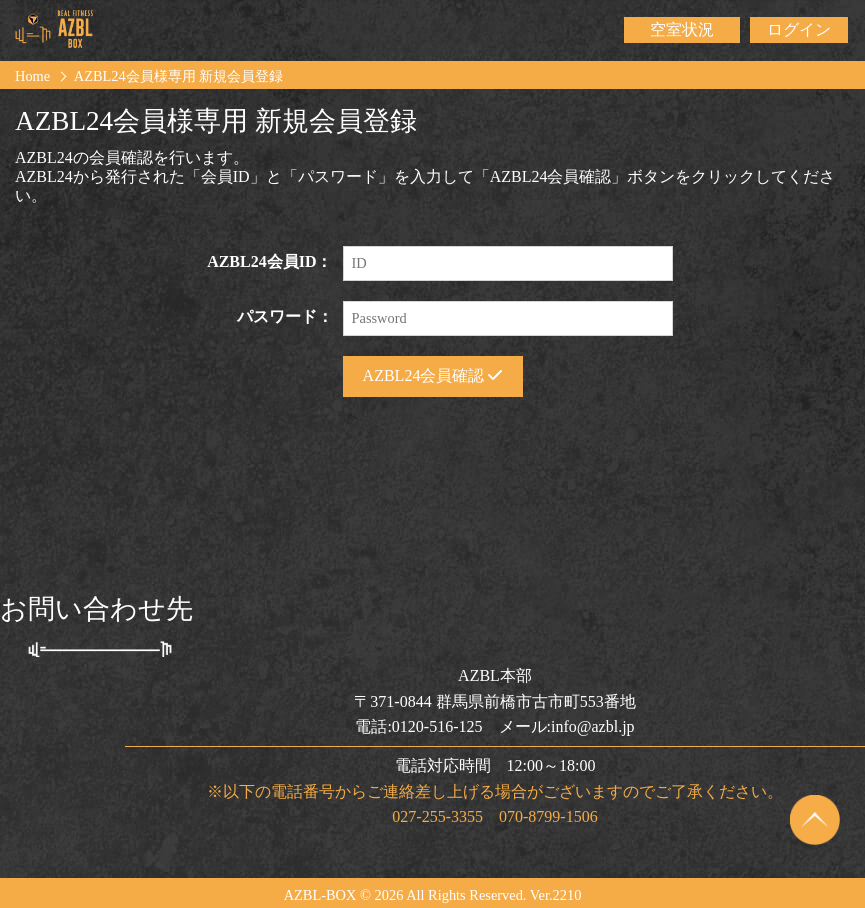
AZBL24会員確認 (433, 375)
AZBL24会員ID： (269, 261)
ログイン (799, 29)
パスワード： (285, 316)
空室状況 (682, 29)
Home (32, 76)
